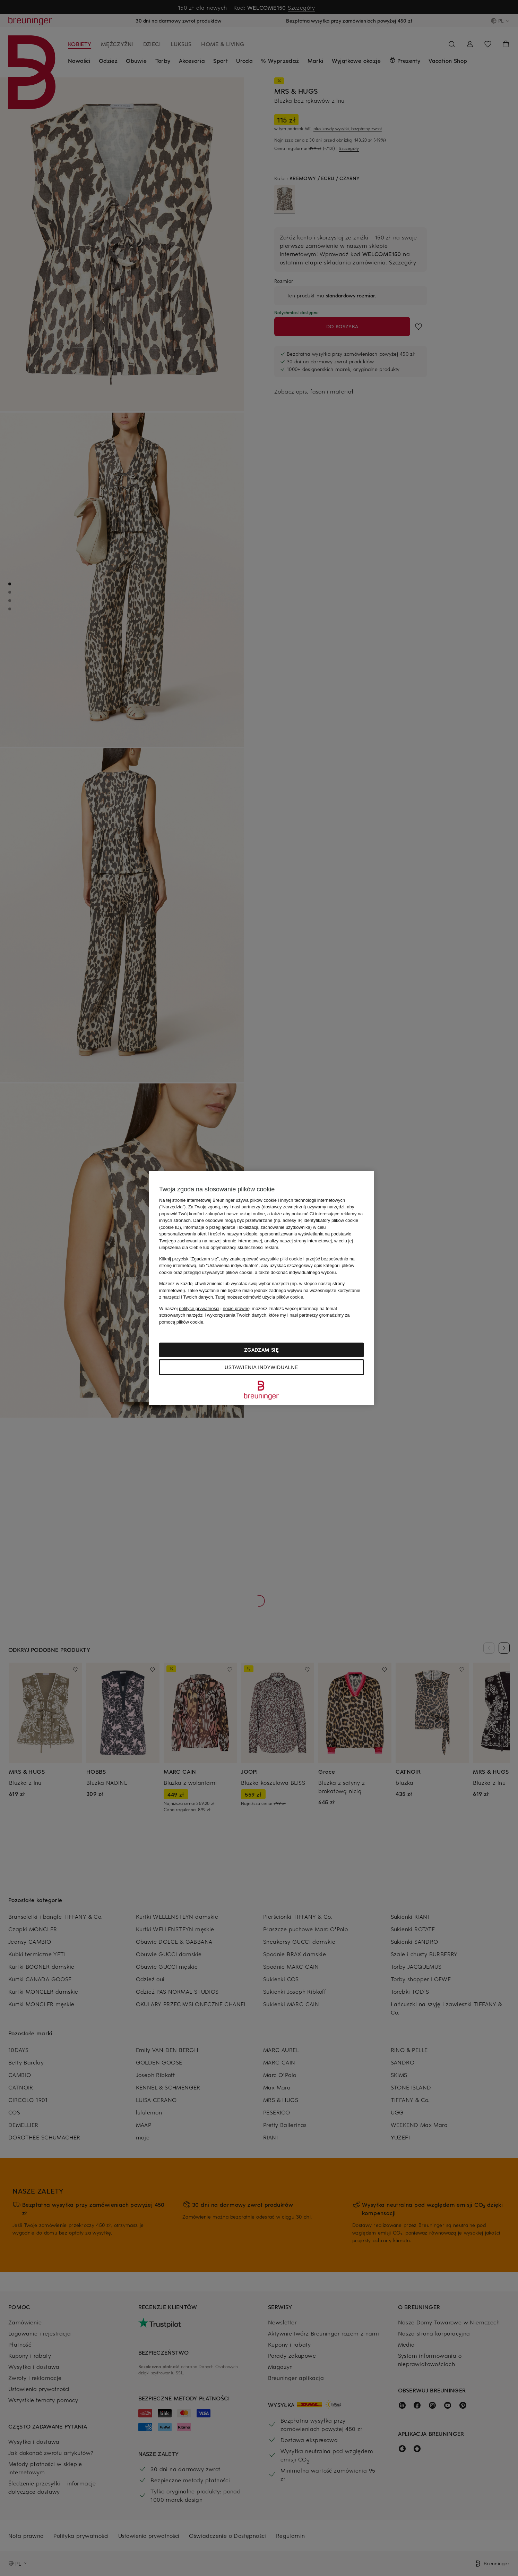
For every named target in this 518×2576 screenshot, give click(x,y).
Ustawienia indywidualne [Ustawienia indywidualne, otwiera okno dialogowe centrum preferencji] (261, 1367)
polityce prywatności (199, 1308)
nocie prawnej (237, 1308)
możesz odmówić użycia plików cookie (259, 1297)
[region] (261, 1288)
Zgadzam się (261, 1349)
